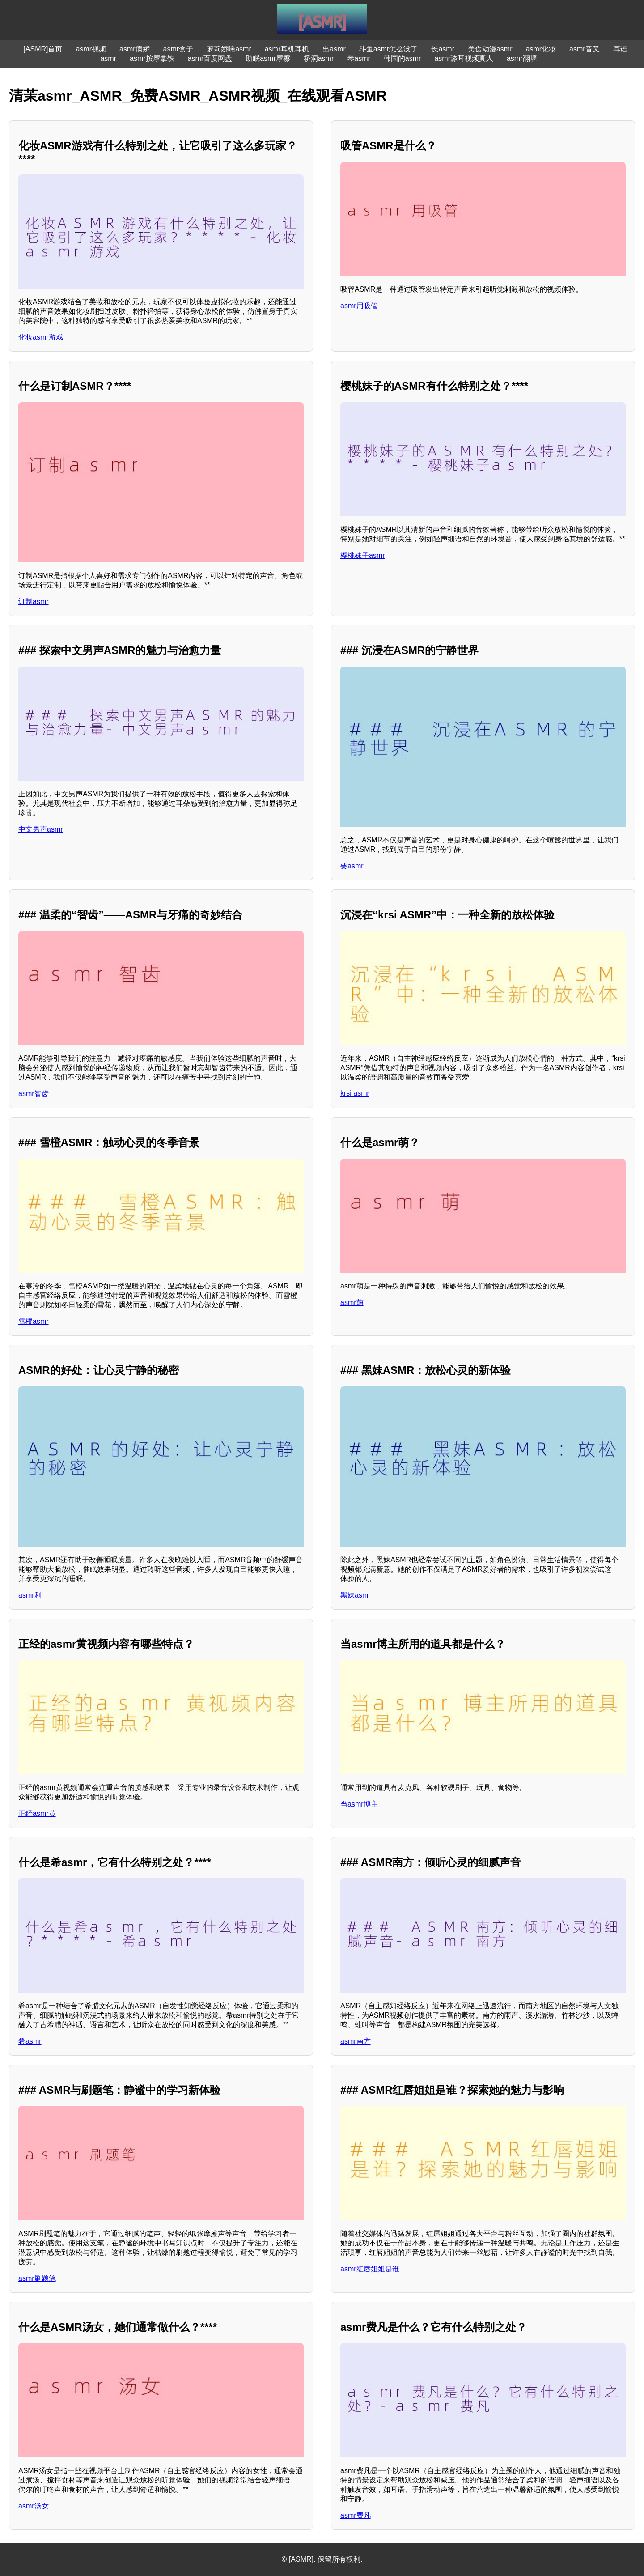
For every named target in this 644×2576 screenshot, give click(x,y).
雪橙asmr (33, 1321)
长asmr (442, 49)
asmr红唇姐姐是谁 (369, 2269)
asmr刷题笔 (37, 2278)
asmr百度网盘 (210, 58)
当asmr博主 (359, 1804)
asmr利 (30, 1595)
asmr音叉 (584, 49)
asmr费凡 (355, 2515)
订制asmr (33, 601)
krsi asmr (354, 1093)
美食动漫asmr (490, 49)
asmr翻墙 (522, 58)
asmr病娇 (134, 49)
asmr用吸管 (359, 306)
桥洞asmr (319, 58)
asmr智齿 (33, 1093)
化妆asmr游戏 (40, 337)
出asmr (334, 49)
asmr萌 (352, 1302)
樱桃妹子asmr (362, 555)
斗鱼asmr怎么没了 (388, 49)
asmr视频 (91, 49)
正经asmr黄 (37, 1813)
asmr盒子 (178, 49)
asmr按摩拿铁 (152, 58)
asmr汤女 (33, 2506)
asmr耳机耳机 (287, 49)
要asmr (352, 866)
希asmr (30, 2041)
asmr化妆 (541, 49)
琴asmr (358, 58)
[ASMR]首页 (42, 49)
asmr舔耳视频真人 (463, 58)
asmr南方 (355, 2041)
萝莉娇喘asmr (229, 49)
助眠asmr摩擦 (268, 58)
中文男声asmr (40, 829)
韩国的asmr (402, 58)
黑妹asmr (355, 1595)
